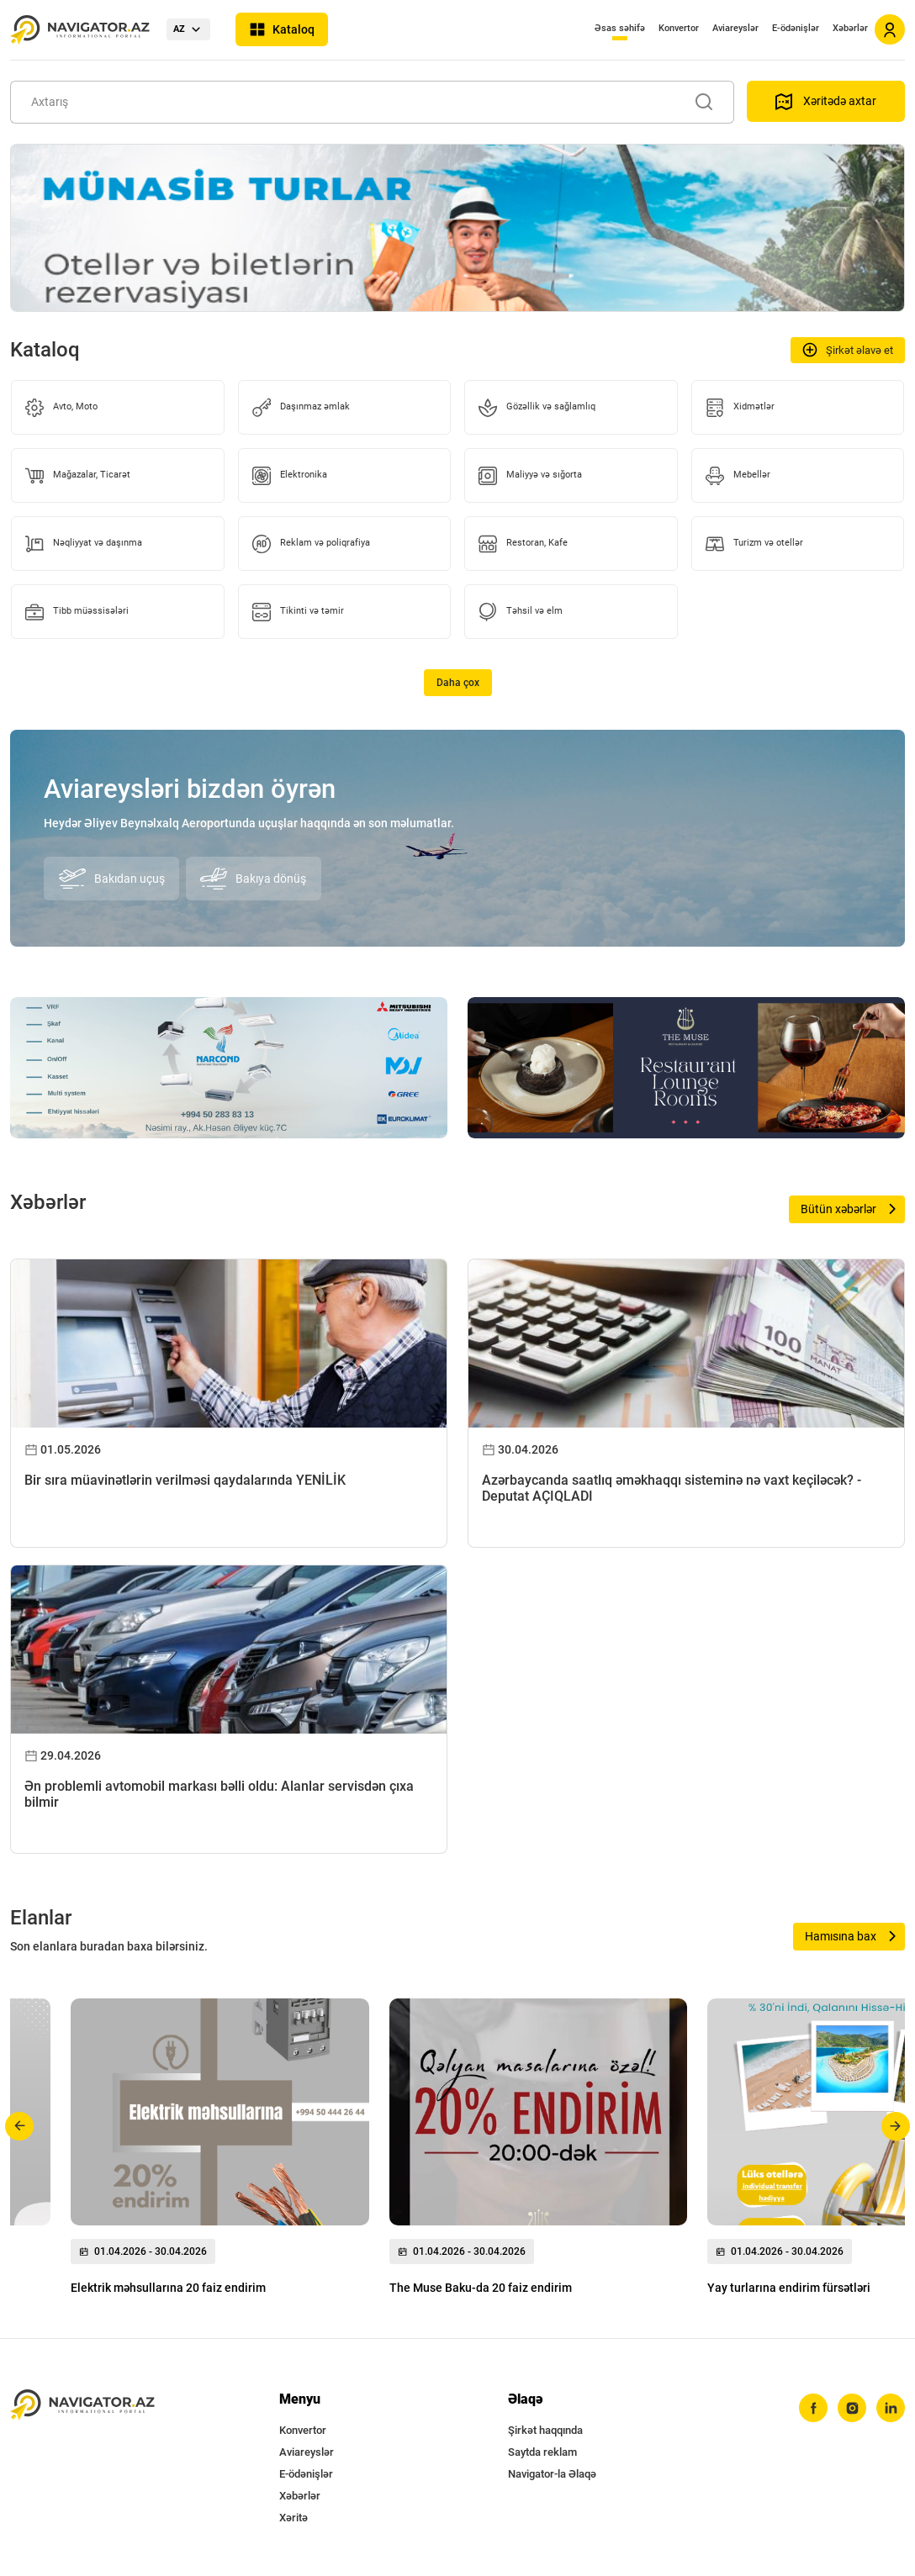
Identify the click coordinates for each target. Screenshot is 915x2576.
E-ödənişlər (795, 28)
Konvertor (678, 28)
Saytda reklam (542, 2452)
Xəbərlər (850, 28)
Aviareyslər (735, 28)
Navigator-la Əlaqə (552, 2474)
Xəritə (293, 2517)
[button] (19, 2126)
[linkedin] (890, 2408)
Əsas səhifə (620, 28)
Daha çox (457, 683)
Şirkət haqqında (545, 2430)
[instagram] (852, 2408)
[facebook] (813, 2408)
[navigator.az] (82, 2404)
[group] (220, 2151)
